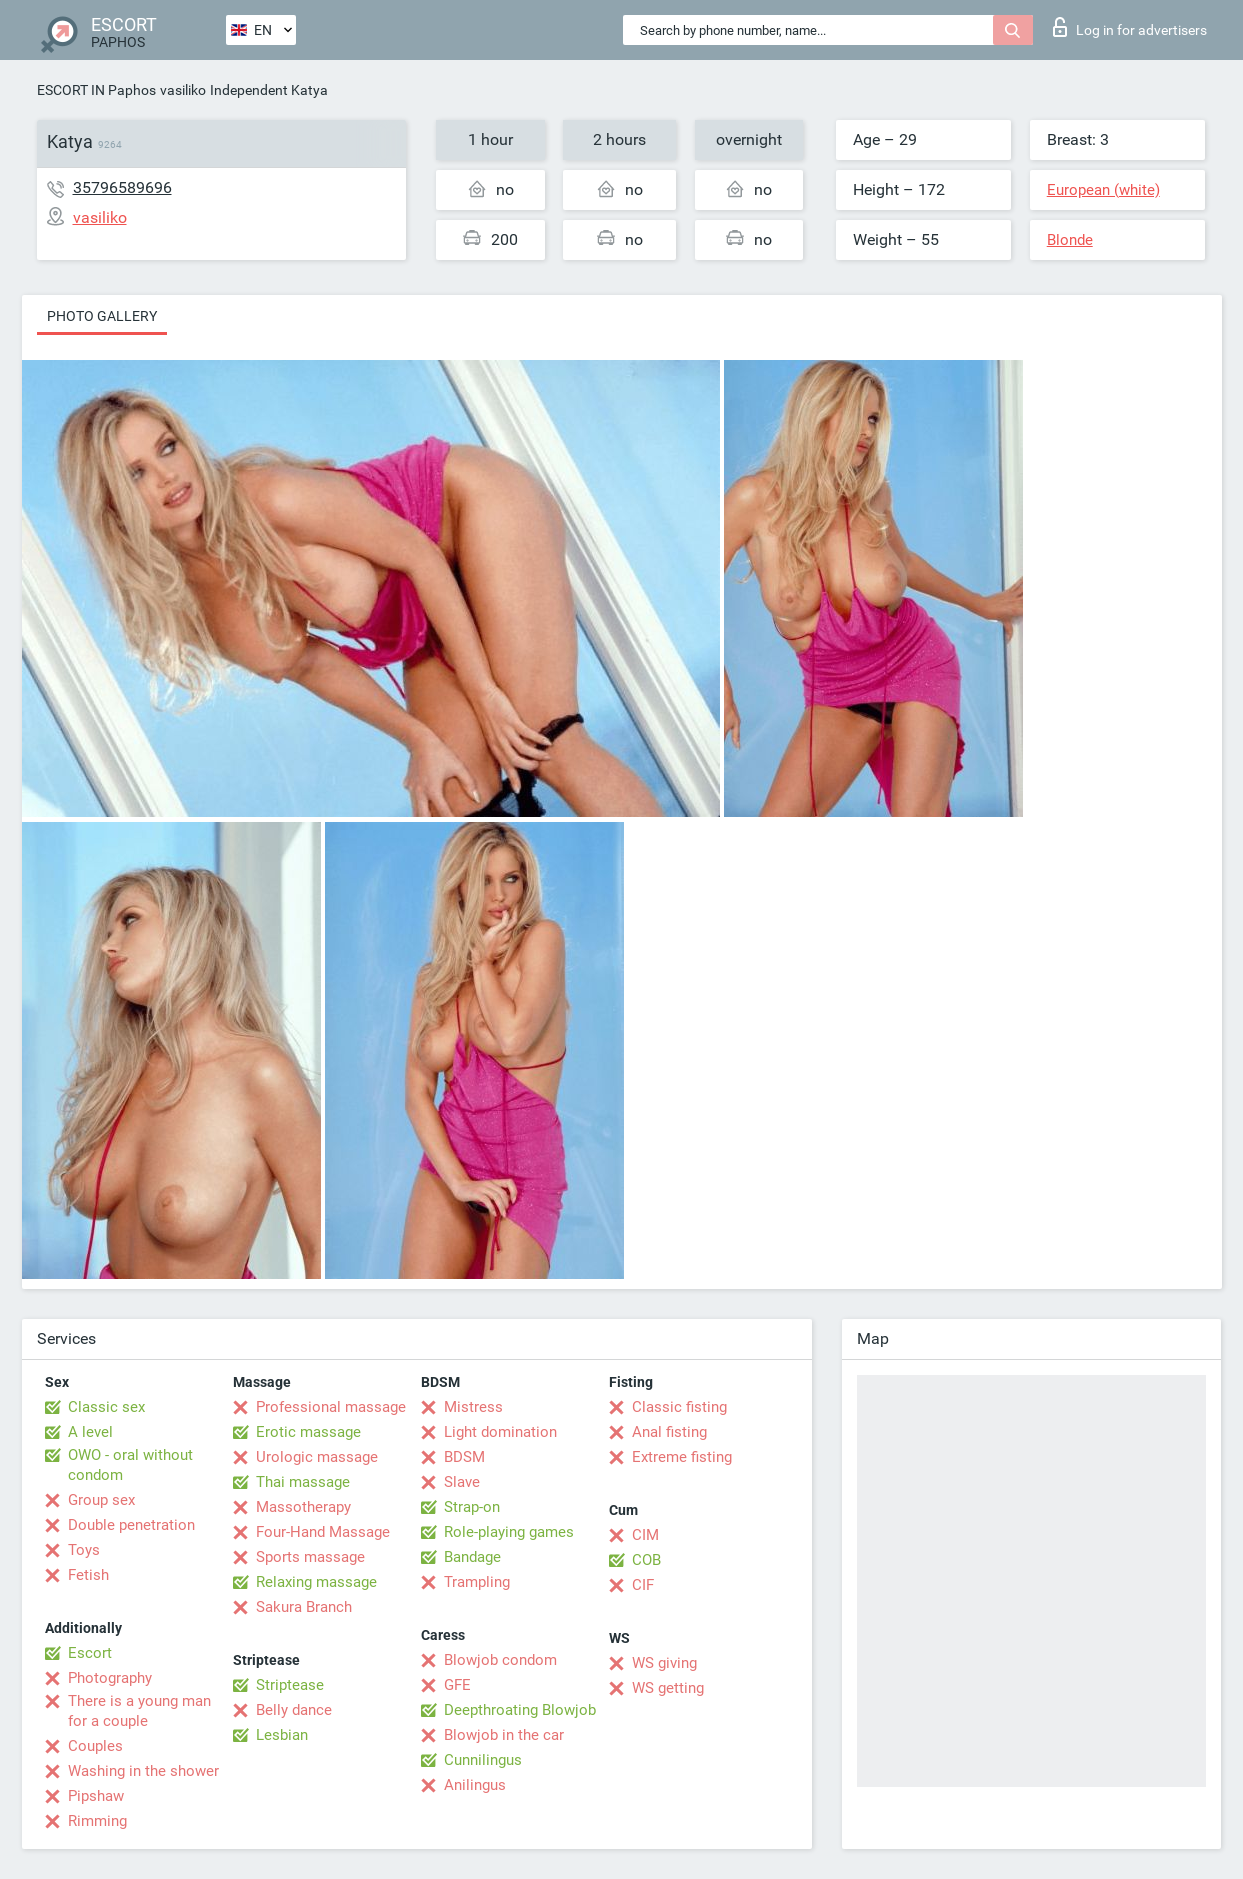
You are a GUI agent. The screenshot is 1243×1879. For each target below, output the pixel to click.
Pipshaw (96, 1796)
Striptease (290, 1685)
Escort (90, 1653)
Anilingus (475, 1785)
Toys (84, 1550)
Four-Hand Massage (323, 1532)
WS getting (668, 1688)
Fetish (88, 1575)
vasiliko (183, 90)
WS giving (664, 1663)
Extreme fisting (682, 1457)
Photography (110, 1678)
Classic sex (106, 1407)
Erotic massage (308, 1432)
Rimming (97, 1821)
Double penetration (131, 1525)
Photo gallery (102, 316)
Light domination (500, 1432)
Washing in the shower (143, 1771)
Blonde (1070, 240)
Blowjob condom (500, 1660)
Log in (1130, 27)
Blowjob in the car (504, 1735)
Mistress (473, 1407)
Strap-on (472, 1507)
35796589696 (122, 187)
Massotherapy (303, 1507)
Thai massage (303, 1482)
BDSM (464, 1457)
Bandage (472, 1557)
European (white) (1103, 190)
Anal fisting (669, 1432)
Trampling (477, 1582)
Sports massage (310, 1557)
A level (90, 1432)
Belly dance (294, 1710)
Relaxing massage (316, 1582)
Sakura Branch (304, 1607)
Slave (462, 1482)
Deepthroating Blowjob (520, 1710)
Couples (95, 1746)
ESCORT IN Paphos (96, 90)
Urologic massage (317, 1457)
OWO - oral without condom (130, 1465)
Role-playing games (509, 1532)
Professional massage (331, 1407)
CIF (643, 1585)
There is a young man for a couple (139, 1711)
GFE (457, 1685)
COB (646, 1560)
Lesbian (282, 1735)
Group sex (101, 1500)
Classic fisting (679, 1407)
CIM (645, 1535)
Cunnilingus (483, 1760)
